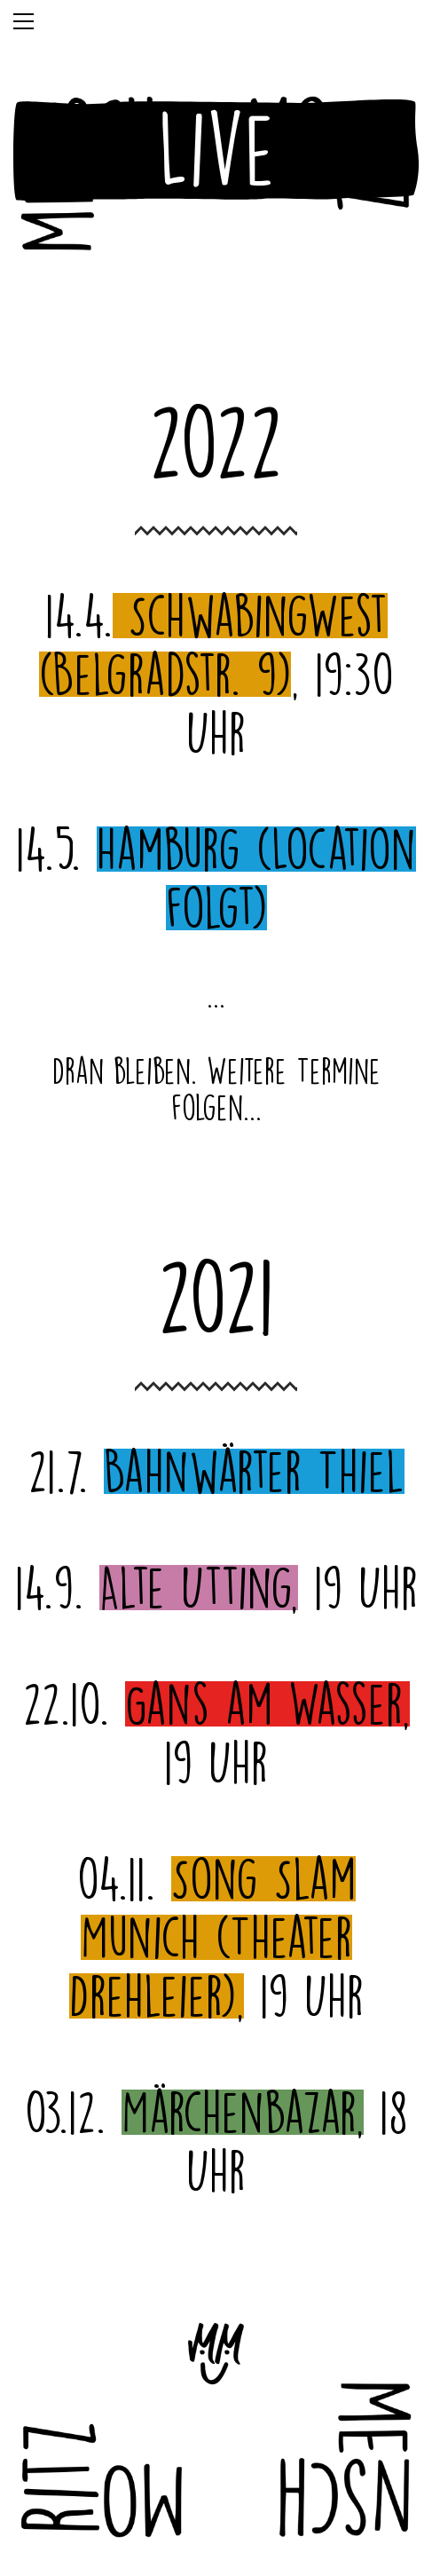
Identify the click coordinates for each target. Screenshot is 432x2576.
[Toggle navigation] (23, 21)
